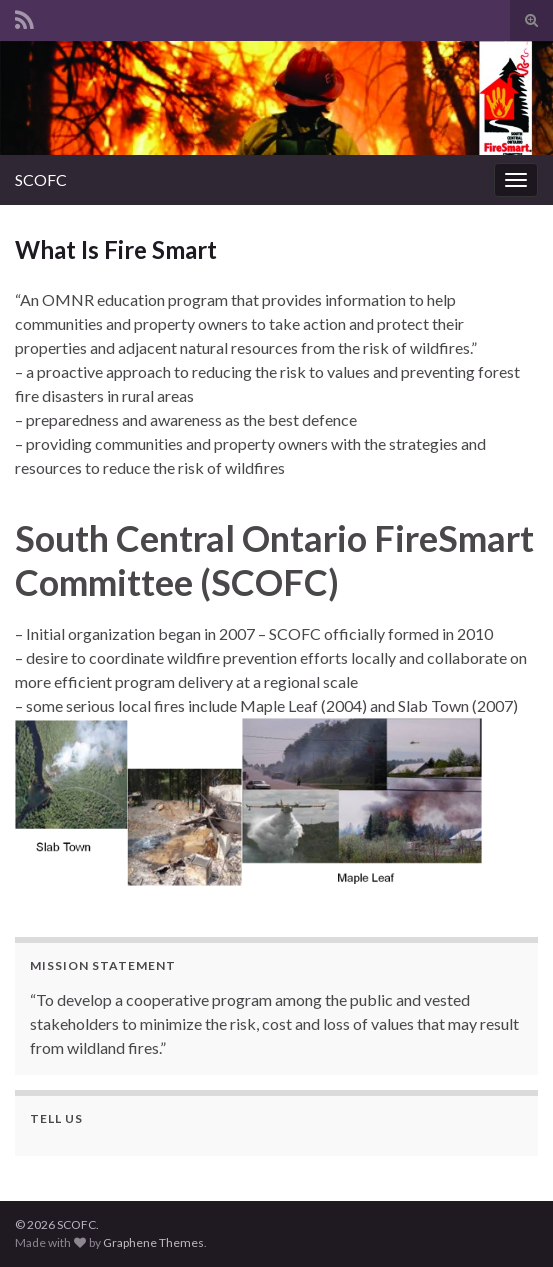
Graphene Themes (153, 1242)
